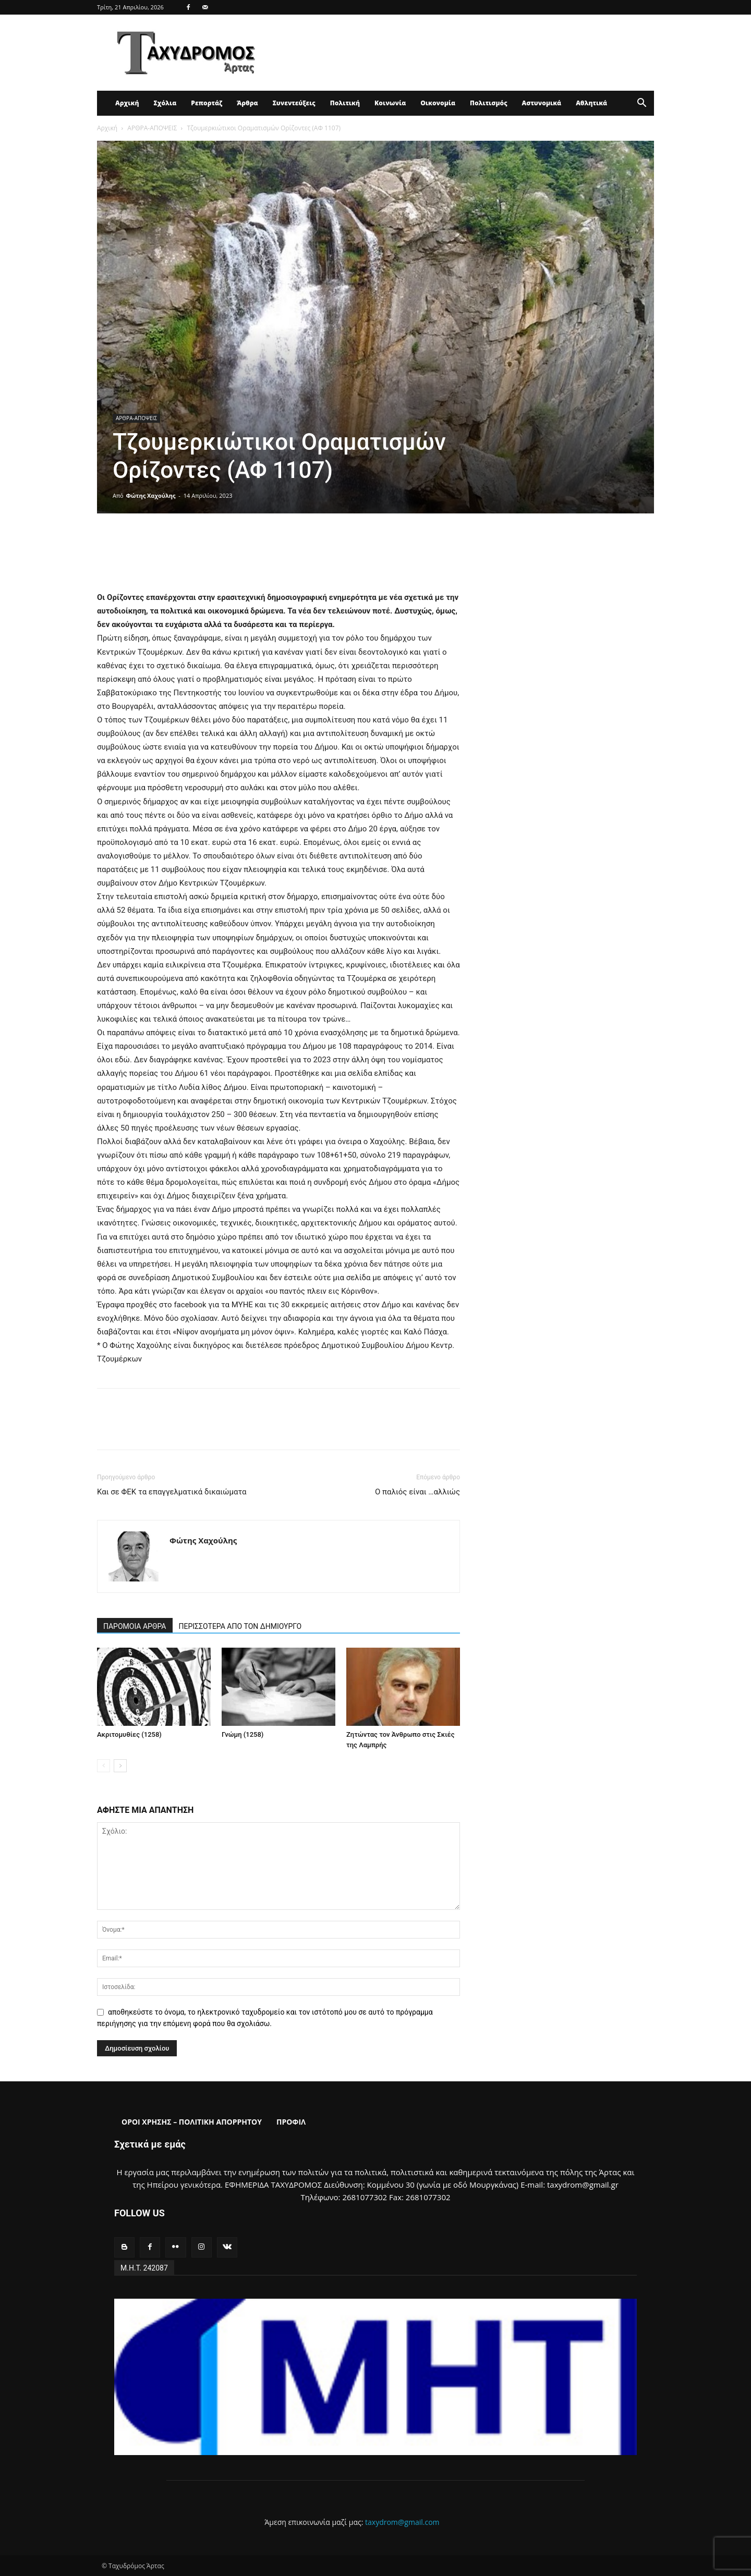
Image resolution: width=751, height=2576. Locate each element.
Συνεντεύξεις (294, 103)
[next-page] (120, 1765)
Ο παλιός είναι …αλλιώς (417, 1491)
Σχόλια (164, 103)
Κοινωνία (390, 103)
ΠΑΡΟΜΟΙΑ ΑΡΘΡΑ (134, 1626)
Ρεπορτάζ (206, 103)
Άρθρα (247, 103)
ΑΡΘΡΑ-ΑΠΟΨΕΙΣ (152, 128)
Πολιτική (345, 103)
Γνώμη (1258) (242, 1734)
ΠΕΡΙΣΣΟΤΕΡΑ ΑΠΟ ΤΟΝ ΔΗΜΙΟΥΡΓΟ (240, 1626)
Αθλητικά (591, 103)
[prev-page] (103, 1765)
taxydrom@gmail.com (402, 2522)
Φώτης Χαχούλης (151, 495)
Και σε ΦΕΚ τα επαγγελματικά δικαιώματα (172, 1491)
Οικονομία (437, 103)
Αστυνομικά (542, 103)
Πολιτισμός (488, 103)
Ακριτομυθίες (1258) (129, 1734)
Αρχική (127, 103)
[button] (641, 104)
